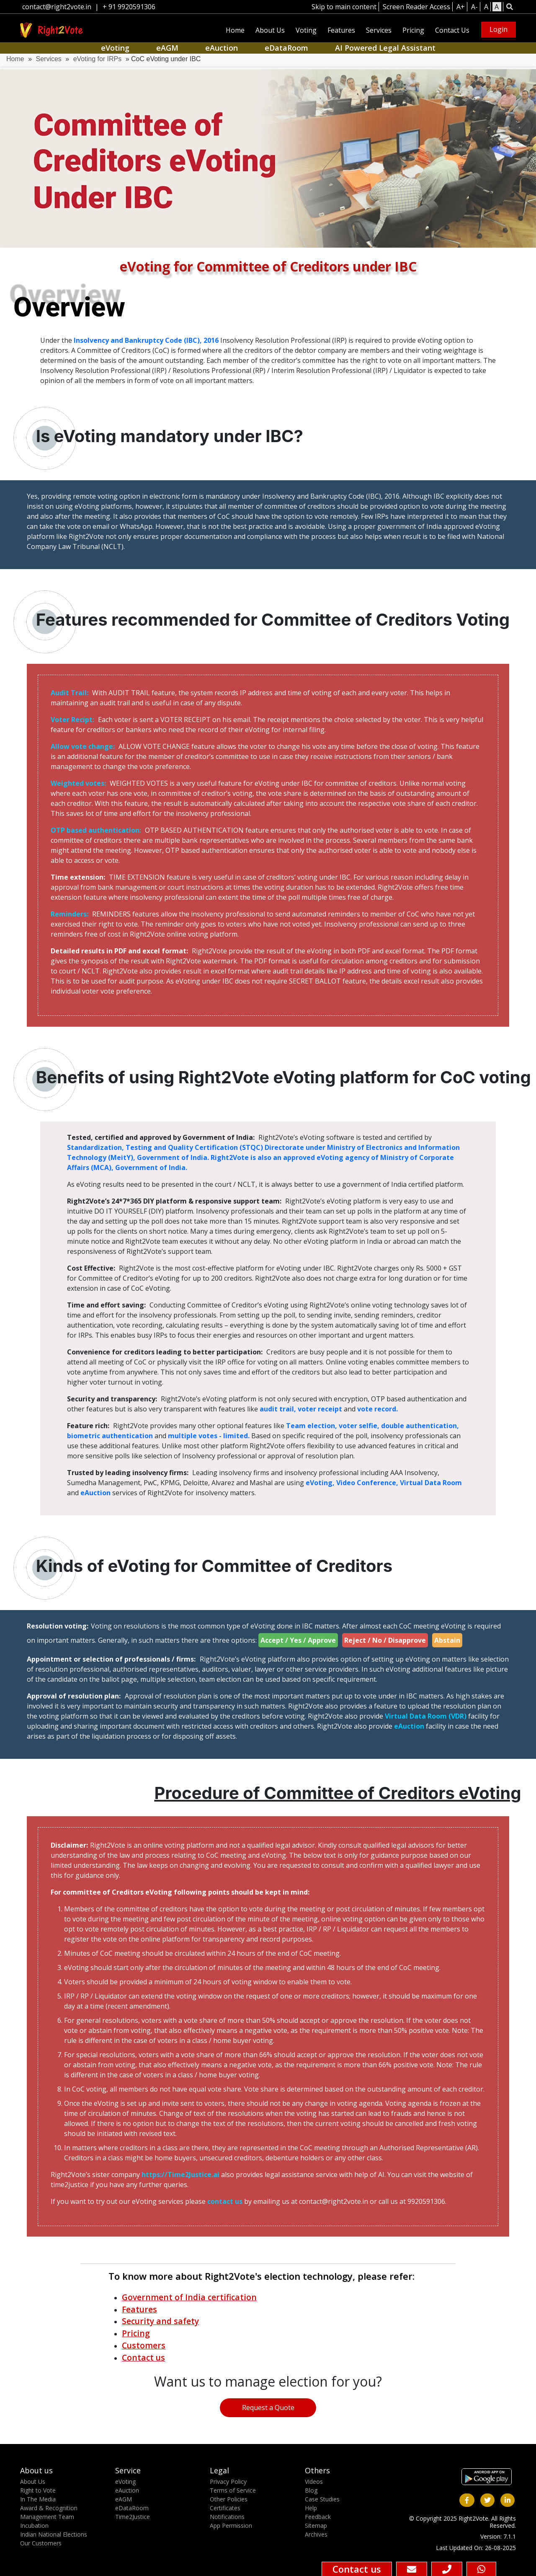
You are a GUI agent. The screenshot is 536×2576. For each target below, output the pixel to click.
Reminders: (70, 914)
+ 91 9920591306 (129, 6)
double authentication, (420, 1425)
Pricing (413, 30)
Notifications (227, 2517)
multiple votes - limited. (209, 1435)
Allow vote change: (83, 746)
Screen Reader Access (416, 6)
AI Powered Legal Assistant (385, 48)
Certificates (225, 2508)
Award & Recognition (48, 2508)
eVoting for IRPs (97, 58)
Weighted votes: (79, 783)
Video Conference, (368, 1482)
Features (341, 30)
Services (379, 30)
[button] (509, 6)
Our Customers (41, 2543)
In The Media (38, 2499)
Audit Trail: (70, 692)
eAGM (167, 48)
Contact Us (452, 30)
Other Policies (228, 2499)
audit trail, (279, 1409)
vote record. (377, 1409)
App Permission (231, 2525)
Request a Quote (268, 2407)
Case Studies (322, 2499)
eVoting (115, 48)
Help (311, 2508)
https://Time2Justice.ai (180, 2174)
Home (235, 30)
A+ (460, 6)
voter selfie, (360, 1425)
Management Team (47, 2517)
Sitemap (316, 2525)
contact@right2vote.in (56, 6)
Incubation (34, 2525)
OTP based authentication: (97, 830)
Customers (143, 2345)
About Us (270, 30)
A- (474, 6)
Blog (311, 2490)
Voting (306, 30)
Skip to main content (344, 6)
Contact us (143, 2357)
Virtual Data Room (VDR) (426, 1716)
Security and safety (160, 2321)
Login (499, 29)
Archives (316, 2534)
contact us (225, 2201)
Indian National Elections (53, 2534)
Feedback (318, 2517)
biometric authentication (111, 1435)
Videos (314, 2481)
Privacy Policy (228, 2481)
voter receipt (321, 1409)
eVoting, (321, 1482)
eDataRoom (286, 48)
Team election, (312, 1425)
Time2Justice (132, 2517)
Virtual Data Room (431, 1482)
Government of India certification (189, 2297)
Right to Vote (38, 2490)
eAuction (221, 48)
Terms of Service (233, 2490)
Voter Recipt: (73, 719)
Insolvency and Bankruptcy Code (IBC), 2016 (147, 340)
